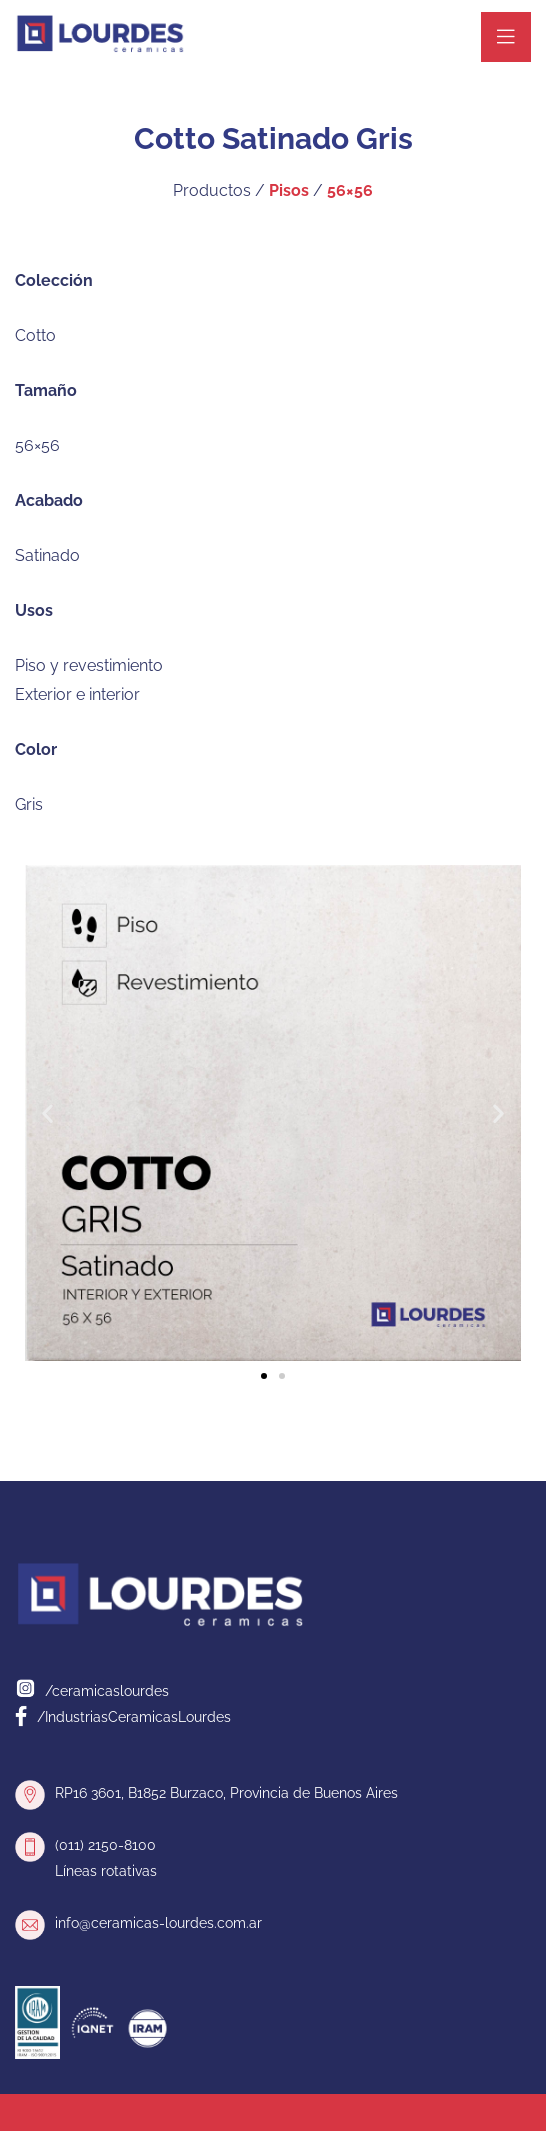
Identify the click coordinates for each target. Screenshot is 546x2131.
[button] (47, 1113)
